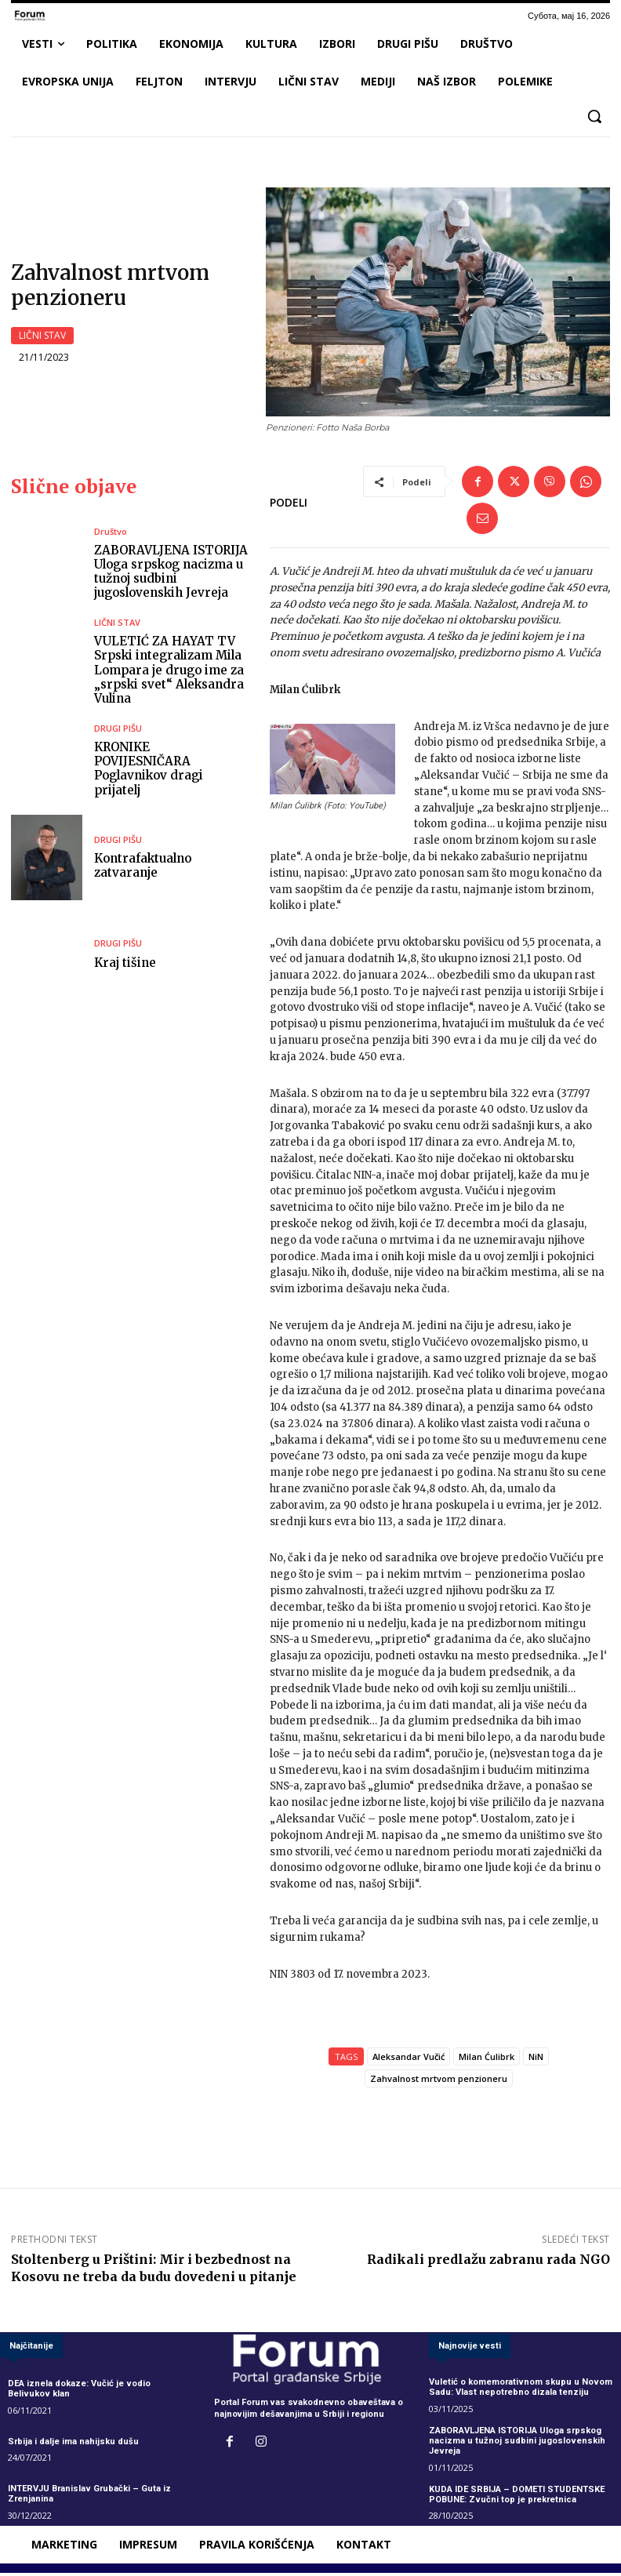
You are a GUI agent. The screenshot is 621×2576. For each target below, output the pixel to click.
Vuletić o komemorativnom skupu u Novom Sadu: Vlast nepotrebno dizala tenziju (520, 2391)
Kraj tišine (125, 965)
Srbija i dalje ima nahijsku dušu (73, 2445)
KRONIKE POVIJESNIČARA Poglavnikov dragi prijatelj (171, 771)
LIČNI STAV (42, 338)
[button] (594, 116)
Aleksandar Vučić (408, 2061)
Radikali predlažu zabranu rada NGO (488, 2264)
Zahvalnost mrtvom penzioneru (438, 2083)
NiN (535, 2061)
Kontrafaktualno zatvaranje (142, 868)
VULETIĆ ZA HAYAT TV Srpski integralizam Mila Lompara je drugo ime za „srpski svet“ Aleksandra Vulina (169, 674)
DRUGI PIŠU (118, 738)
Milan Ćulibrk (486, 2061)
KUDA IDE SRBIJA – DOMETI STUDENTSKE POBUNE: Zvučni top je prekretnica (516, 2497)
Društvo (110, 536)
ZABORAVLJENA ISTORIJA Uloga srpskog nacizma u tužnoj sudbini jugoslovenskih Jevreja (170, 576)
